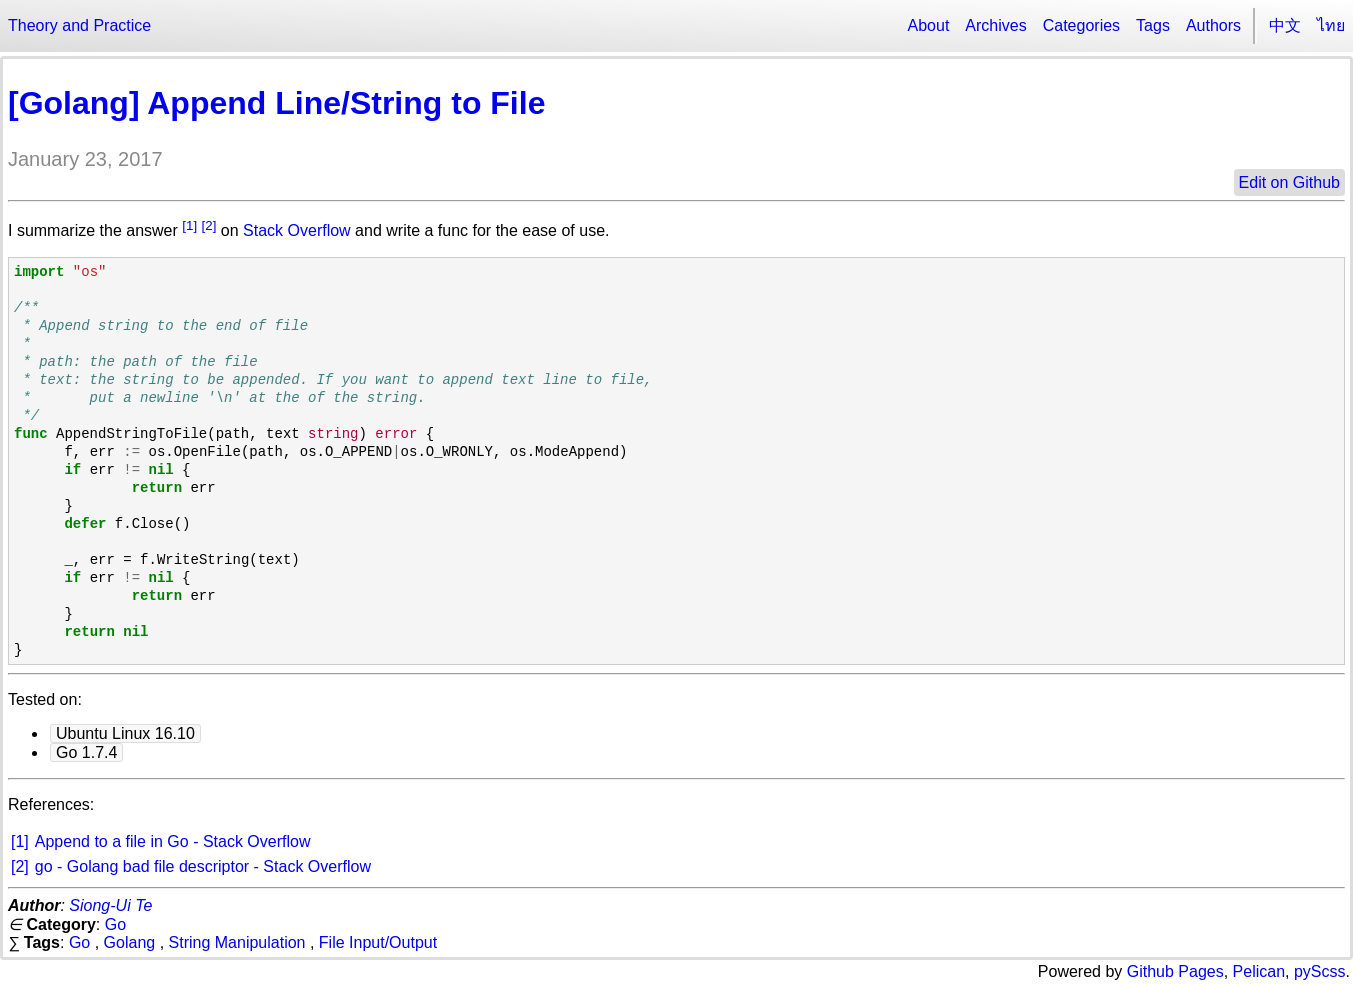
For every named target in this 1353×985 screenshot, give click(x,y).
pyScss (1320, 971)
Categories (1081, 25)
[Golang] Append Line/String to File (276, 103)
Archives (995, 25)
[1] (189, 225)
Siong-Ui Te (110, 905)
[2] (209, 225)
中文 (1285, 25)
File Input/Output (378, 942)
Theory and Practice (79, 25)
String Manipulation (237, 942)
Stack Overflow (297, 230)
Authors (1213, 25)
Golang (130, 942)
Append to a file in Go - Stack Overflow (173, 841)
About (929, 25)
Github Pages (1175, 971)
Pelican (1259, 971)
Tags (1153, 25)
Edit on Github (1289, 182)
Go (115, 924)
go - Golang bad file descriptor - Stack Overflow (203, 866)
